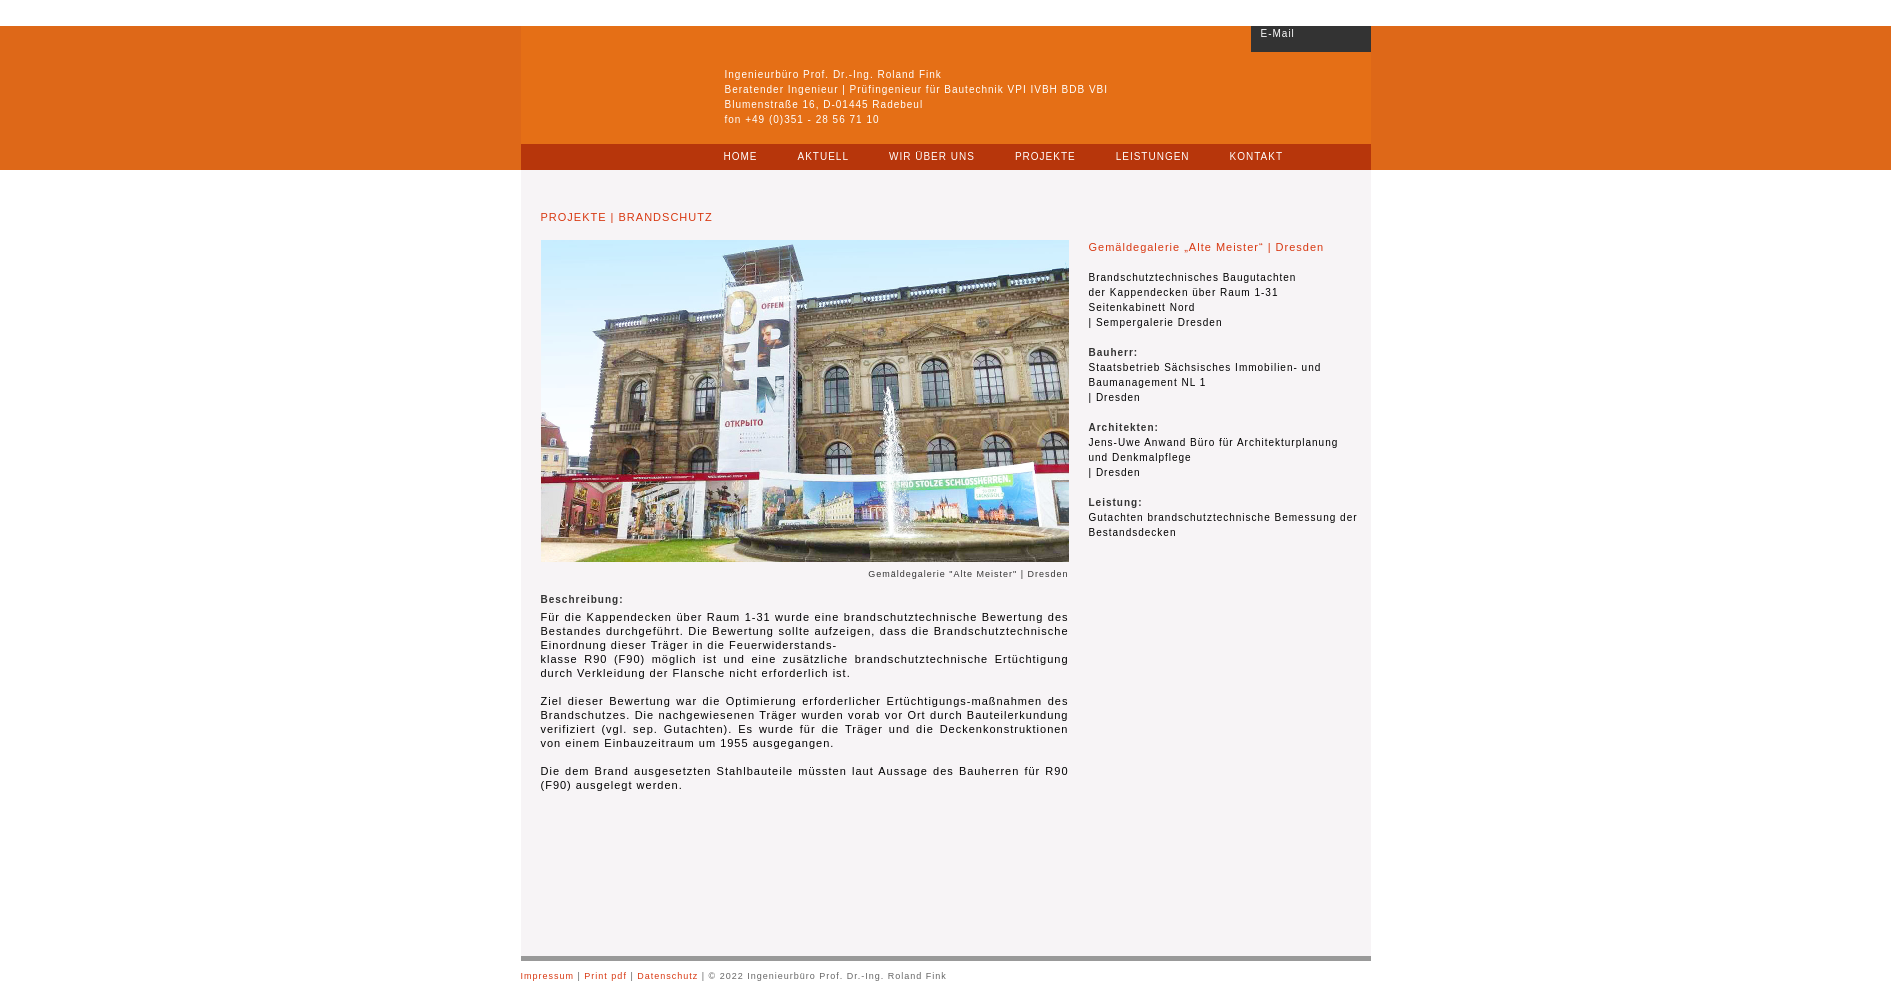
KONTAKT (1256, 156)
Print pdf (607, 976)
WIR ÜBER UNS (932, 156)
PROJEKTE (1045, 156)
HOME (741, 156)
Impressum (548, 976)
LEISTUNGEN (1153, 156)
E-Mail (1278, 33)
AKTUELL (823, 156)
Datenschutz (667, 976)
